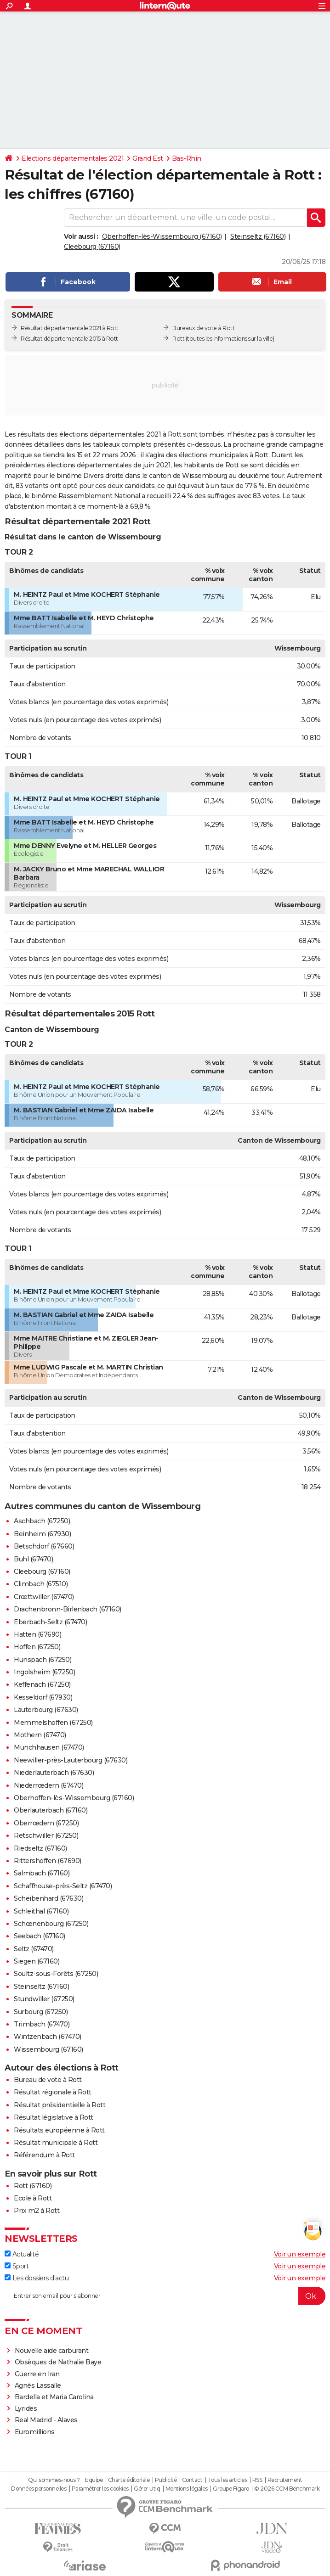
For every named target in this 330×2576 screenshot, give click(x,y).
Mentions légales (186, 2489)
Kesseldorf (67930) (43, 1697)
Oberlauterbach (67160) (50, 1810)
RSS (257, 2480)
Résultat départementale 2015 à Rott (69, 338)
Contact (192, 2480)
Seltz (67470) (34, 1949)
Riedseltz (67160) (40, 1848)
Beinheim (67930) (42, 1534)
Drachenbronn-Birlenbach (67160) (67, 1609)
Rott (178, 338)
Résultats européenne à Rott (59, 2130)
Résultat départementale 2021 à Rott (70, 328)
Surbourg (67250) (41, 2012)
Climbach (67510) (41, 1584)
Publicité (166, 2480)
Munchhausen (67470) (49, 1747)
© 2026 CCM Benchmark (286, 2489)
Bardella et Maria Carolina (54, 2397)
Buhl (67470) (33, 1559)
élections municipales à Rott (223, 455)
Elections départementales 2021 (73, 158)
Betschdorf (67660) (44, 1546)
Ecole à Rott (32, 2198)
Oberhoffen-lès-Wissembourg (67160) (162, 236)
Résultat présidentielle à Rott (59, 2105)
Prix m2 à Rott (36, 2210)
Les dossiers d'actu (36, 2278)
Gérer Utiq (147, 2489)
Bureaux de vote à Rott (203, 328)
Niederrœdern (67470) (48, 1785)
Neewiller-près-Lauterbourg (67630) (70, 1760)
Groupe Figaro (231, 2489)
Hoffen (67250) (37, 1647)
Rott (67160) (32, 2186)
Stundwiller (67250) (44, 1999)
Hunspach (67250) (42, 1660)
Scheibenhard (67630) (48, 1898)
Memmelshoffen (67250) (53, 1722)
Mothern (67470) (40, 1735)
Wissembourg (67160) (48, 2049)
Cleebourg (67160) (92, 246)
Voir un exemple (300, 2254)
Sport (16, 2266)
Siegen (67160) (36, 1961)
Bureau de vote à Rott (48, 2080)
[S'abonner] (165, 2296)
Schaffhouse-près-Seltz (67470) (63, 1886)
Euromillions (35, 2432)
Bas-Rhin (186, 158)
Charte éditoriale (129, 2480)
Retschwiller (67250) (46, 1835)
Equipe (93, 2480)
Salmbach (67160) (41, 1873)
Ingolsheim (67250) (44, 1672)
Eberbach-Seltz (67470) (50, 1622)
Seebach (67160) (39, 1936)
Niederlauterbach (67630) (54, 1772)
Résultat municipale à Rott (55, 2142)
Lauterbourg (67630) (46, 1710)
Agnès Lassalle (38, 2385)
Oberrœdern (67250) (46, 1823)
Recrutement (284, 2480)
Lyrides (26, 2408)
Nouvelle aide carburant (52, 2350)
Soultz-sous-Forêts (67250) (56, 1974)
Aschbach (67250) (42, 1521)
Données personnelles (38, 2489)
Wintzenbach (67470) (47, 2036)
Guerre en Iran (37, 2374)
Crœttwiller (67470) (44, 1597)
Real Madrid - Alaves (46, 2420)
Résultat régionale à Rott (52, 2092)
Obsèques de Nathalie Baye (58, 2362)
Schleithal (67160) (41, 1911)
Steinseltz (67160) (257, 236)
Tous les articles (227, 2480)
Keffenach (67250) (42, 1684)
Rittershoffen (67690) (47, 1861)
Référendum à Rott (44, 2155)
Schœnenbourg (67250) (51, 1923)
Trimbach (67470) (41, 2024)
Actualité (22, 2254)
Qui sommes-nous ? (54, 2480)
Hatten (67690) (37, 1634)
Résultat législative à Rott (53, 2117)
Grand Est (147, 158)
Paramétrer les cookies (100, 2489)
